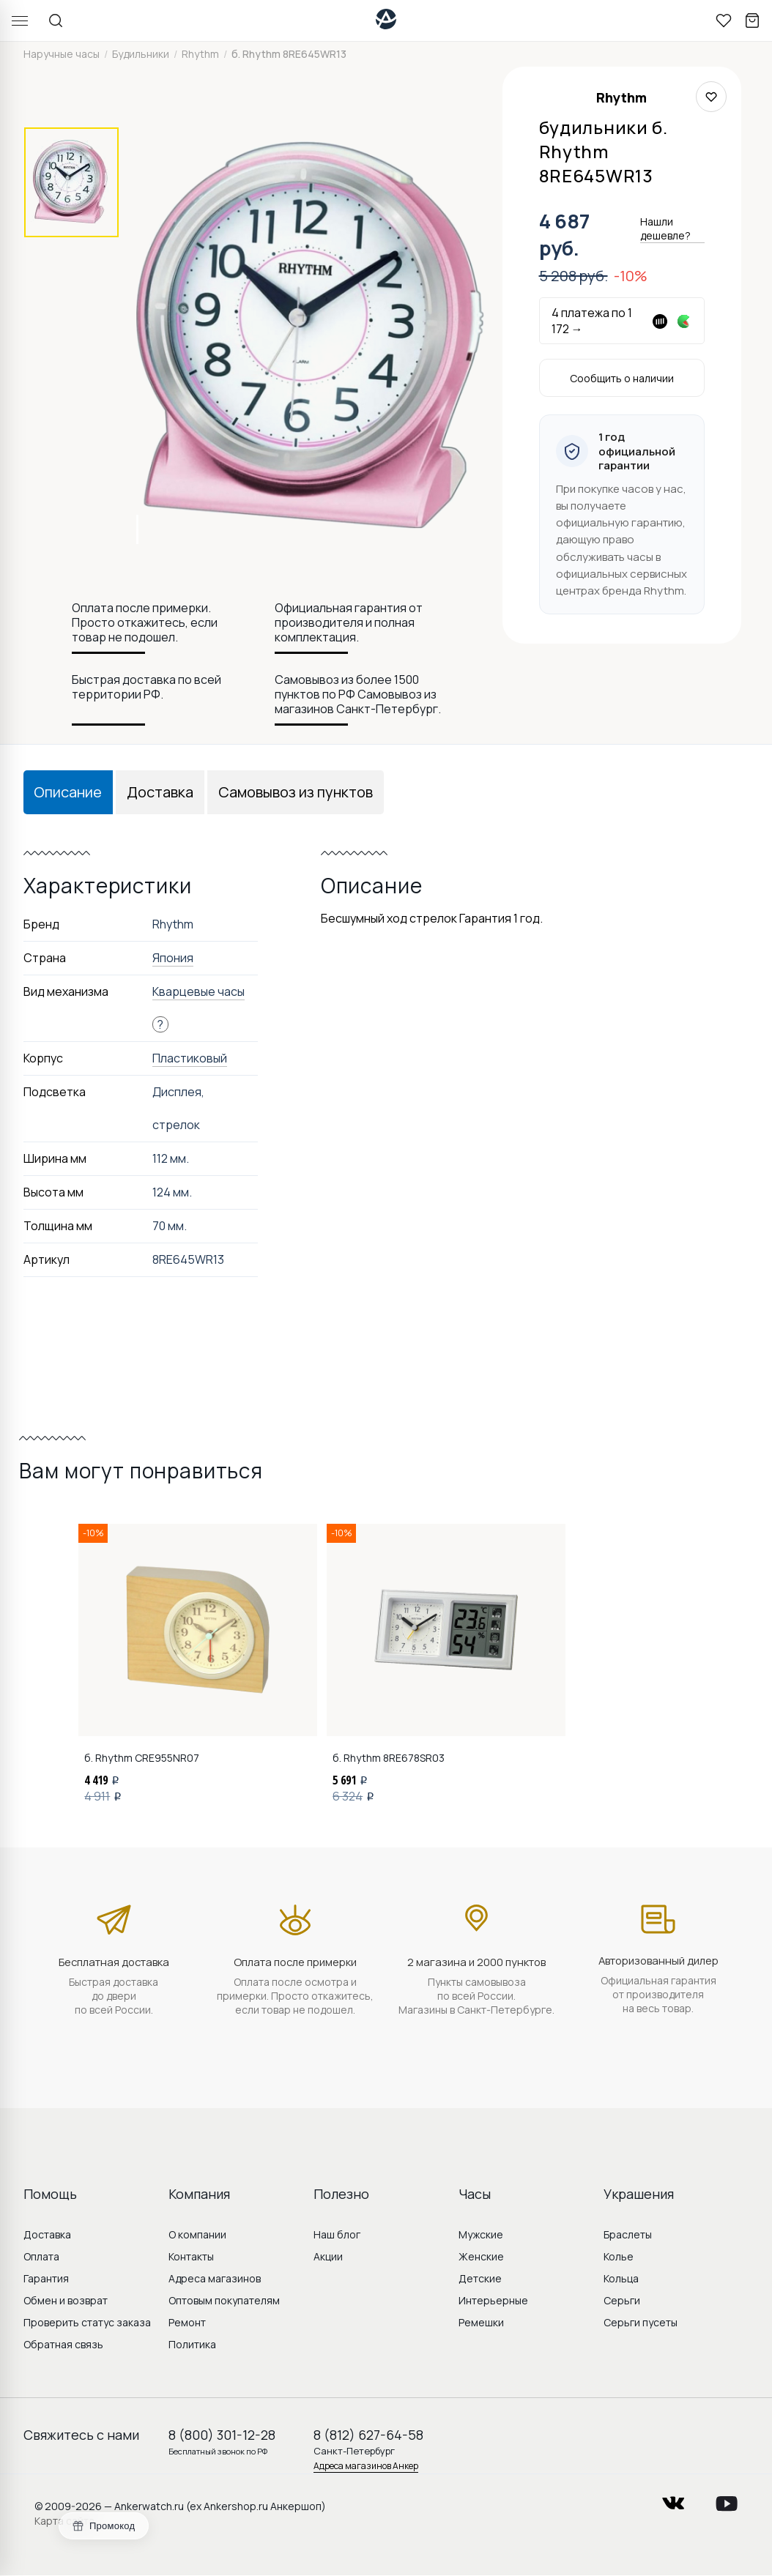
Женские (481, 2256)
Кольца (621, 2278)
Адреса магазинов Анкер (365, 2466)
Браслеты (628, 2234)
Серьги (622, 2300)
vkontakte (673, 2499)
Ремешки (481, 2322)
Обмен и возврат (65, 2300)
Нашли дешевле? (665, 228)
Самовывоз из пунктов (295, 792)
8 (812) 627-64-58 (368, 2434)
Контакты (191, 2256)
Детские (480, 2278)
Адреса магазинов (214, 2278)
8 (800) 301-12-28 (221, 2434)
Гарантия (46, 2278)
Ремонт (187, 2322)
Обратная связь (63, 2344)
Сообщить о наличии (622, 378)
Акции (328, 2256)
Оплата (41, 2256)
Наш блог (336, 2234)
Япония (172, 958)
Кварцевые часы (198, 991)
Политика (192, 2344)
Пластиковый (189, 1058)
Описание (68, 792)
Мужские (481, 2234)
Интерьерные (493, 2300)
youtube (727, 2499)
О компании (197, 2234)
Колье (619, 2256)
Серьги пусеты (641, 2322)
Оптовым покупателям (224, 2300)
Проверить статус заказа (87, 2322)
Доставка (160, 792)
